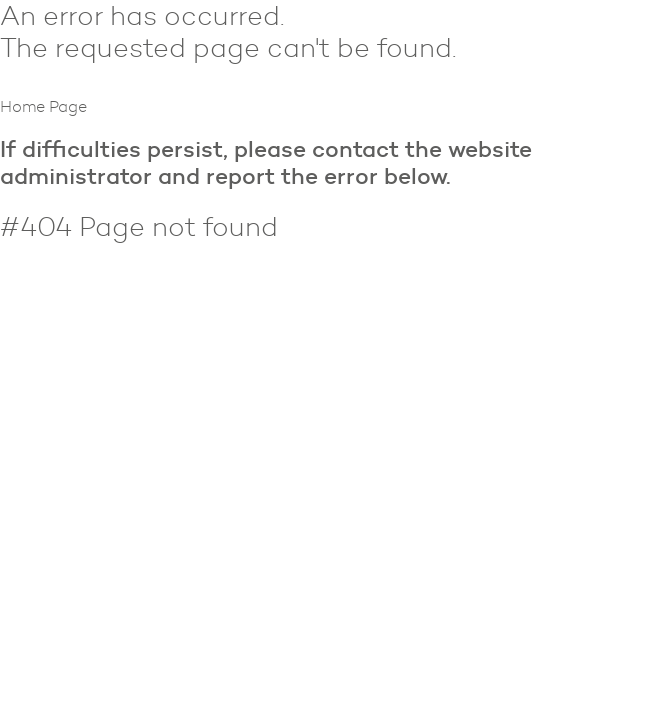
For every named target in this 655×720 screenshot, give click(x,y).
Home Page (43, 106)
